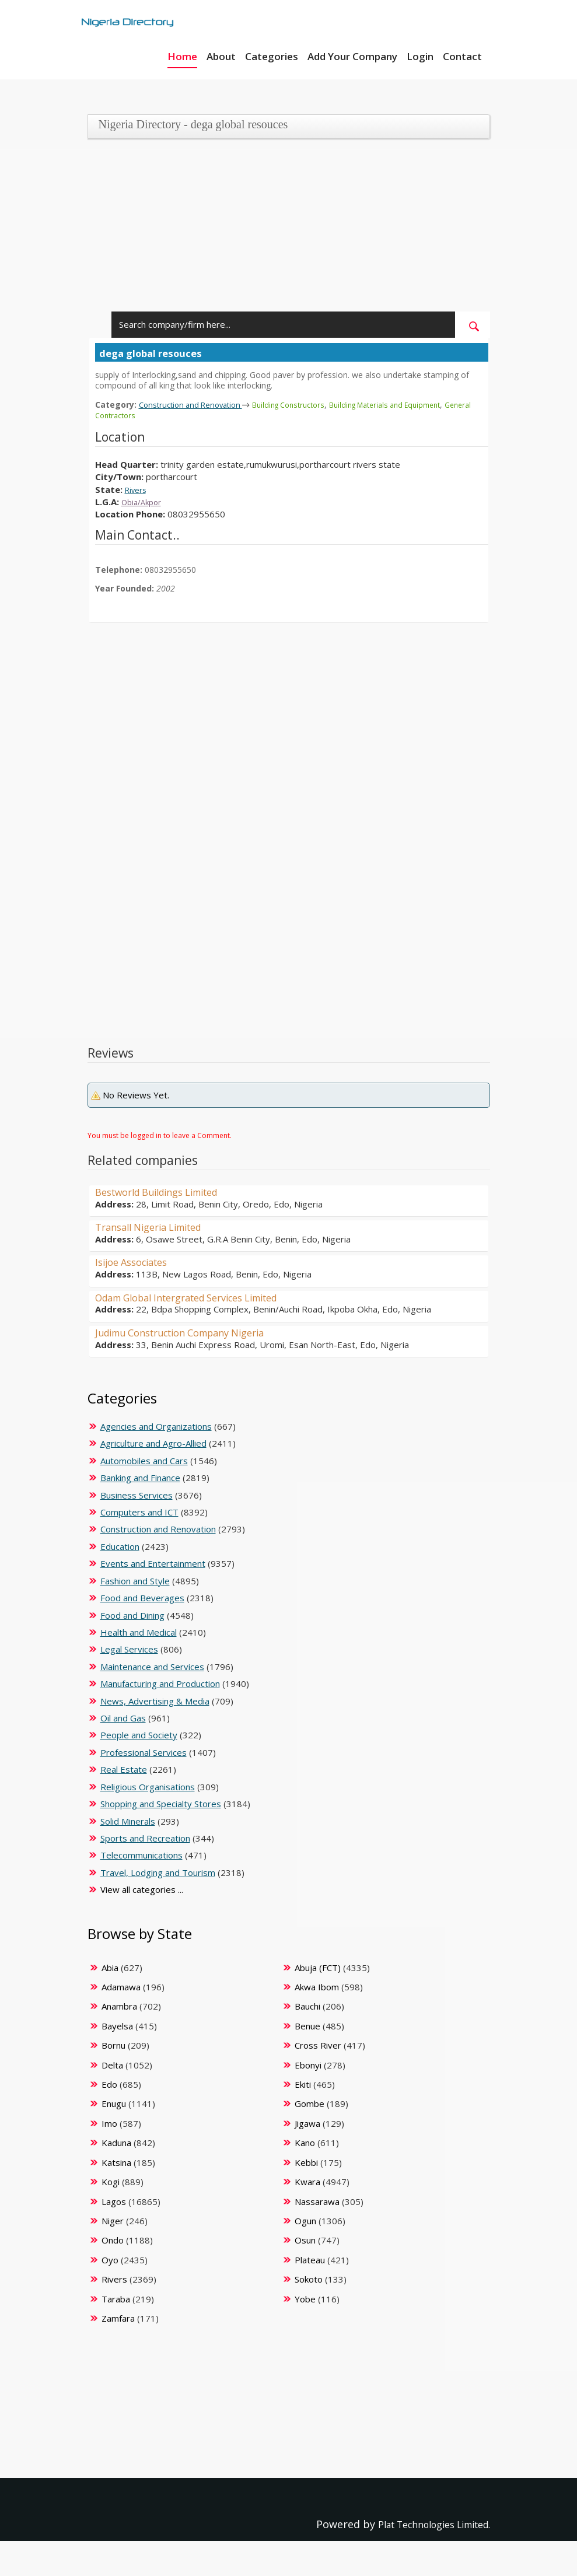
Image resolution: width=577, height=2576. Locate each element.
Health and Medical (138, 1632)
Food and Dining (132, 1615)
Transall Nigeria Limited (156, 1227)
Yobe (305, 2299)
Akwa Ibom (317, 1987)
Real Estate (123, 1769)
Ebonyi (308, 2065)
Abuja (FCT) (318, 1967)
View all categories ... (141, 1889)
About (221, 56)
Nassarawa (317, 2201)
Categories (271, 56)
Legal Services (129, 1649)
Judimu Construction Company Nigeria (192, 1332)
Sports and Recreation (145, 1838)
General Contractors (133, 415)
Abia (110, 1967)
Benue (307, 2026)
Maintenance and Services (152, 1666)
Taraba (116, 2299)
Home (182, 56)
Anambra (119, 2006)
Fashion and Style (135, 1581)
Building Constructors (307, 404)
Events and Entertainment (152, 1563)
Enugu (114, 2103)
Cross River (318, 2045)
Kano (305, 2142)
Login (420, 56)
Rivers (138, 489)
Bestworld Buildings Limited (166, 1192)
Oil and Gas (123, 1718)
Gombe (309, 2103)
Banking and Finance (140, 1477)
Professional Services (143, 1752)
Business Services (136, 1495)
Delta (112, 2065)
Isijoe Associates (136, 1262)
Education (119, 1546)
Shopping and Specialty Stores (160, 1804)
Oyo (110, 2260)
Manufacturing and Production (160, 1683)
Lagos (114, 2201)
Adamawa (121, 1987)
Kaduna (116, 2142)
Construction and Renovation (198, 404)
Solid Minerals (127, 1821)
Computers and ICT (139, 1512)
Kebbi (306, 2162)
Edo (109, 2084)
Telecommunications (141, 1855)
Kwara (307, 2182)
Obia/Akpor (144, 502)
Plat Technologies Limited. (423, 2524)
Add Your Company (352, 56)
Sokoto (309, 2279)
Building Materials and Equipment (415, 404)
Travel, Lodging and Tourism (157, 1872)
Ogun (305, 2221)
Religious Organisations (147, 1787)
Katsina (116, 2162)
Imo (109, 2123)
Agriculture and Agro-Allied (153, 1443)
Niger (113, 2221)
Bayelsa (117, 2026)
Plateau (310, 2260)
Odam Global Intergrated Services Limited (201, 1297)
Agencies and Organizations (156, 1426)
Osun (305, 2240)
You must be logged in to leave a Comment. (160, 1135)
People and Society (138, 1735)
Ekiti (303, 2084)
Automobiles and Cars (144, 1460)
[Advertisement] (285, 230)
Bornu (113, 2045)
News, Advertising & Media (154, 1701)
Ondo (113, 2240)
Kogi (111, 2182)
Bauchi (307, 2006)
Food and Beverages (142, 1598)
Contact (462, 56)
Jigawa (307, 2123)
